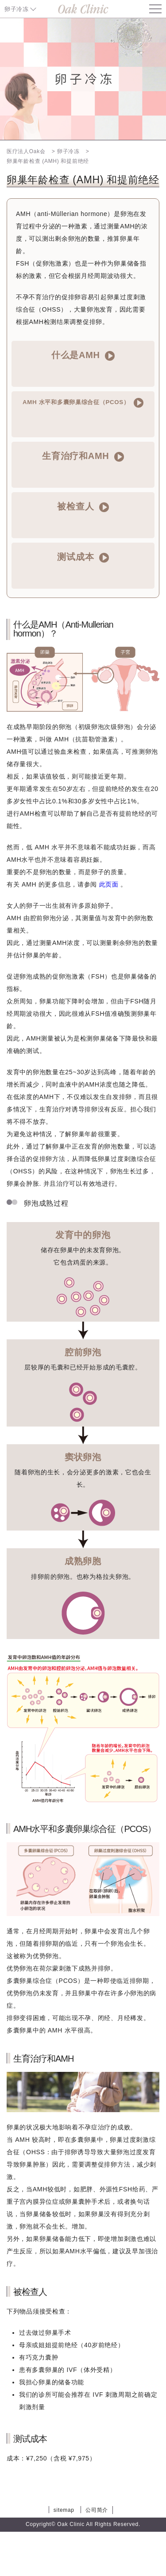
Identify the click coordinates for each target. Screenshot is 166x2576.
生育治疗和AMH (83, 456)
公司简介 (96, 2510)
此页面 (109, 884)
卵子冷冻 (16, 9)
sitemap (64, 2510)
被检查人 (82, 506)
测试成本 (82, 557)
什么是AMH (83, 355)
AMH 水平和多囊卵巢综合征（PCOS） (83, 403)
